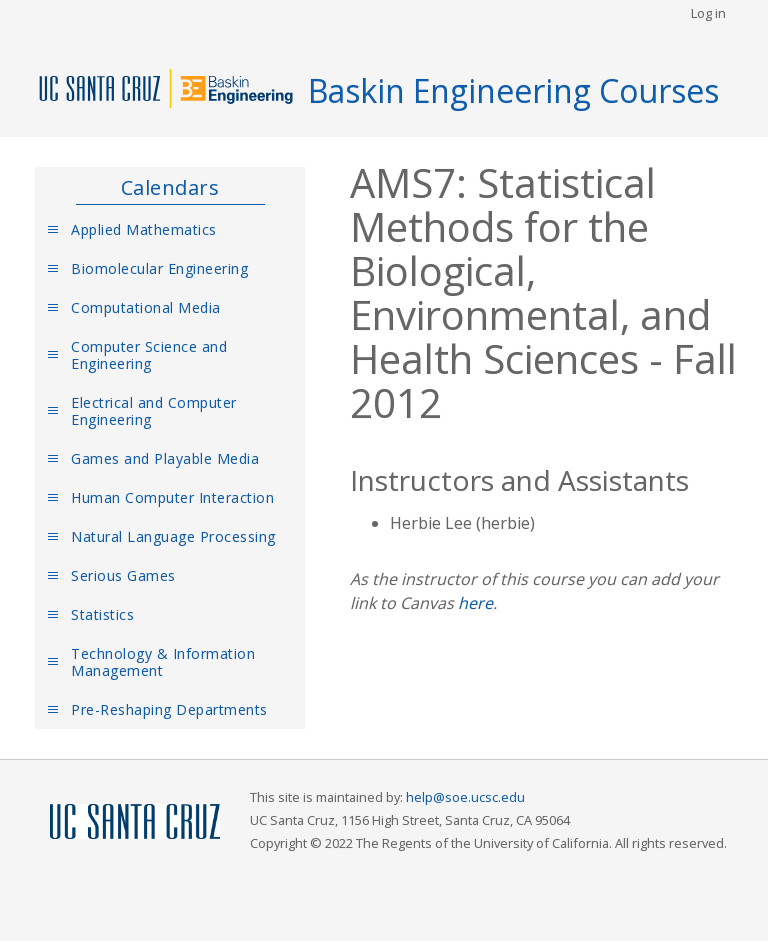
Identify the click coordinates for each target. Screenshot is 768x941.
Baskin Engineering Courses (513, 90)
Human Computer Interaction (172, 497)
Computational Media (146, 307)
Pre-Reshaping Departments (169, 709)
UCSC (135, 822)
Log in (708, 13)
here (475, 603)
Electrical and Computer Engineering (154, 411)
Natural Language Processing (173, 536)
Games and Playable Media (165, 458)
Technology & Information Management (163, 662)
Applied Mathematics (144, 229)
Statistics (102, 614)
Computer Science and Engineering (149, 355)
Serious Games (123, 575)
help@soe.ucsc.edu (465, 797)
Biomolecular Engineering (159, 268)
